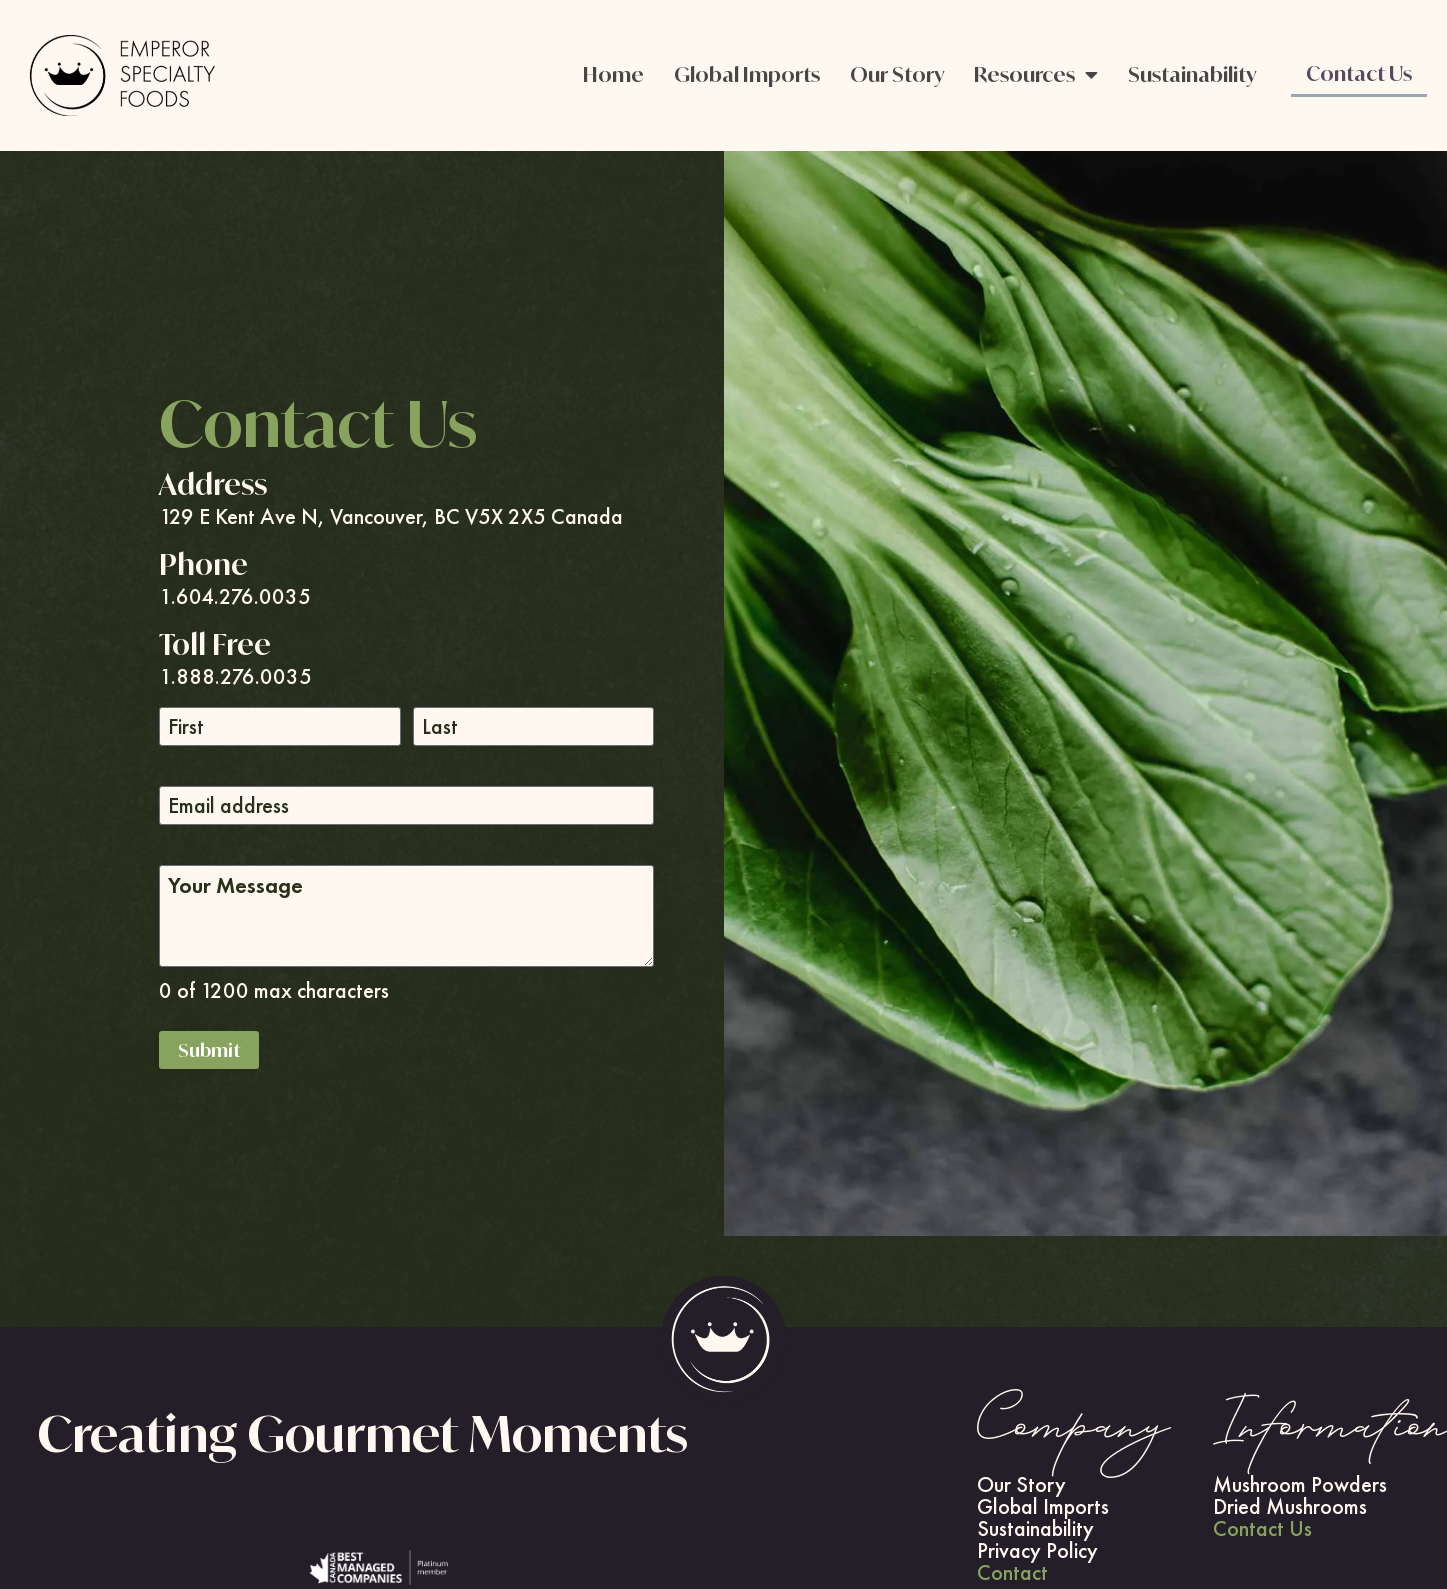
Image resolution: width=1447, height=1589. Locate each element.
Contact (1012, 1573)
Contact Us (1359, 73)
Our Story (897, 74)
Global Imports (747, 74)
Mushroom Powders (1300, 1485)
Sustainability (1192, 74)
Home (613, 74)
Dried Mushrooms (1290, 1507)
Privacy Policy (1037, 1551)
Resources (1036, 75)
